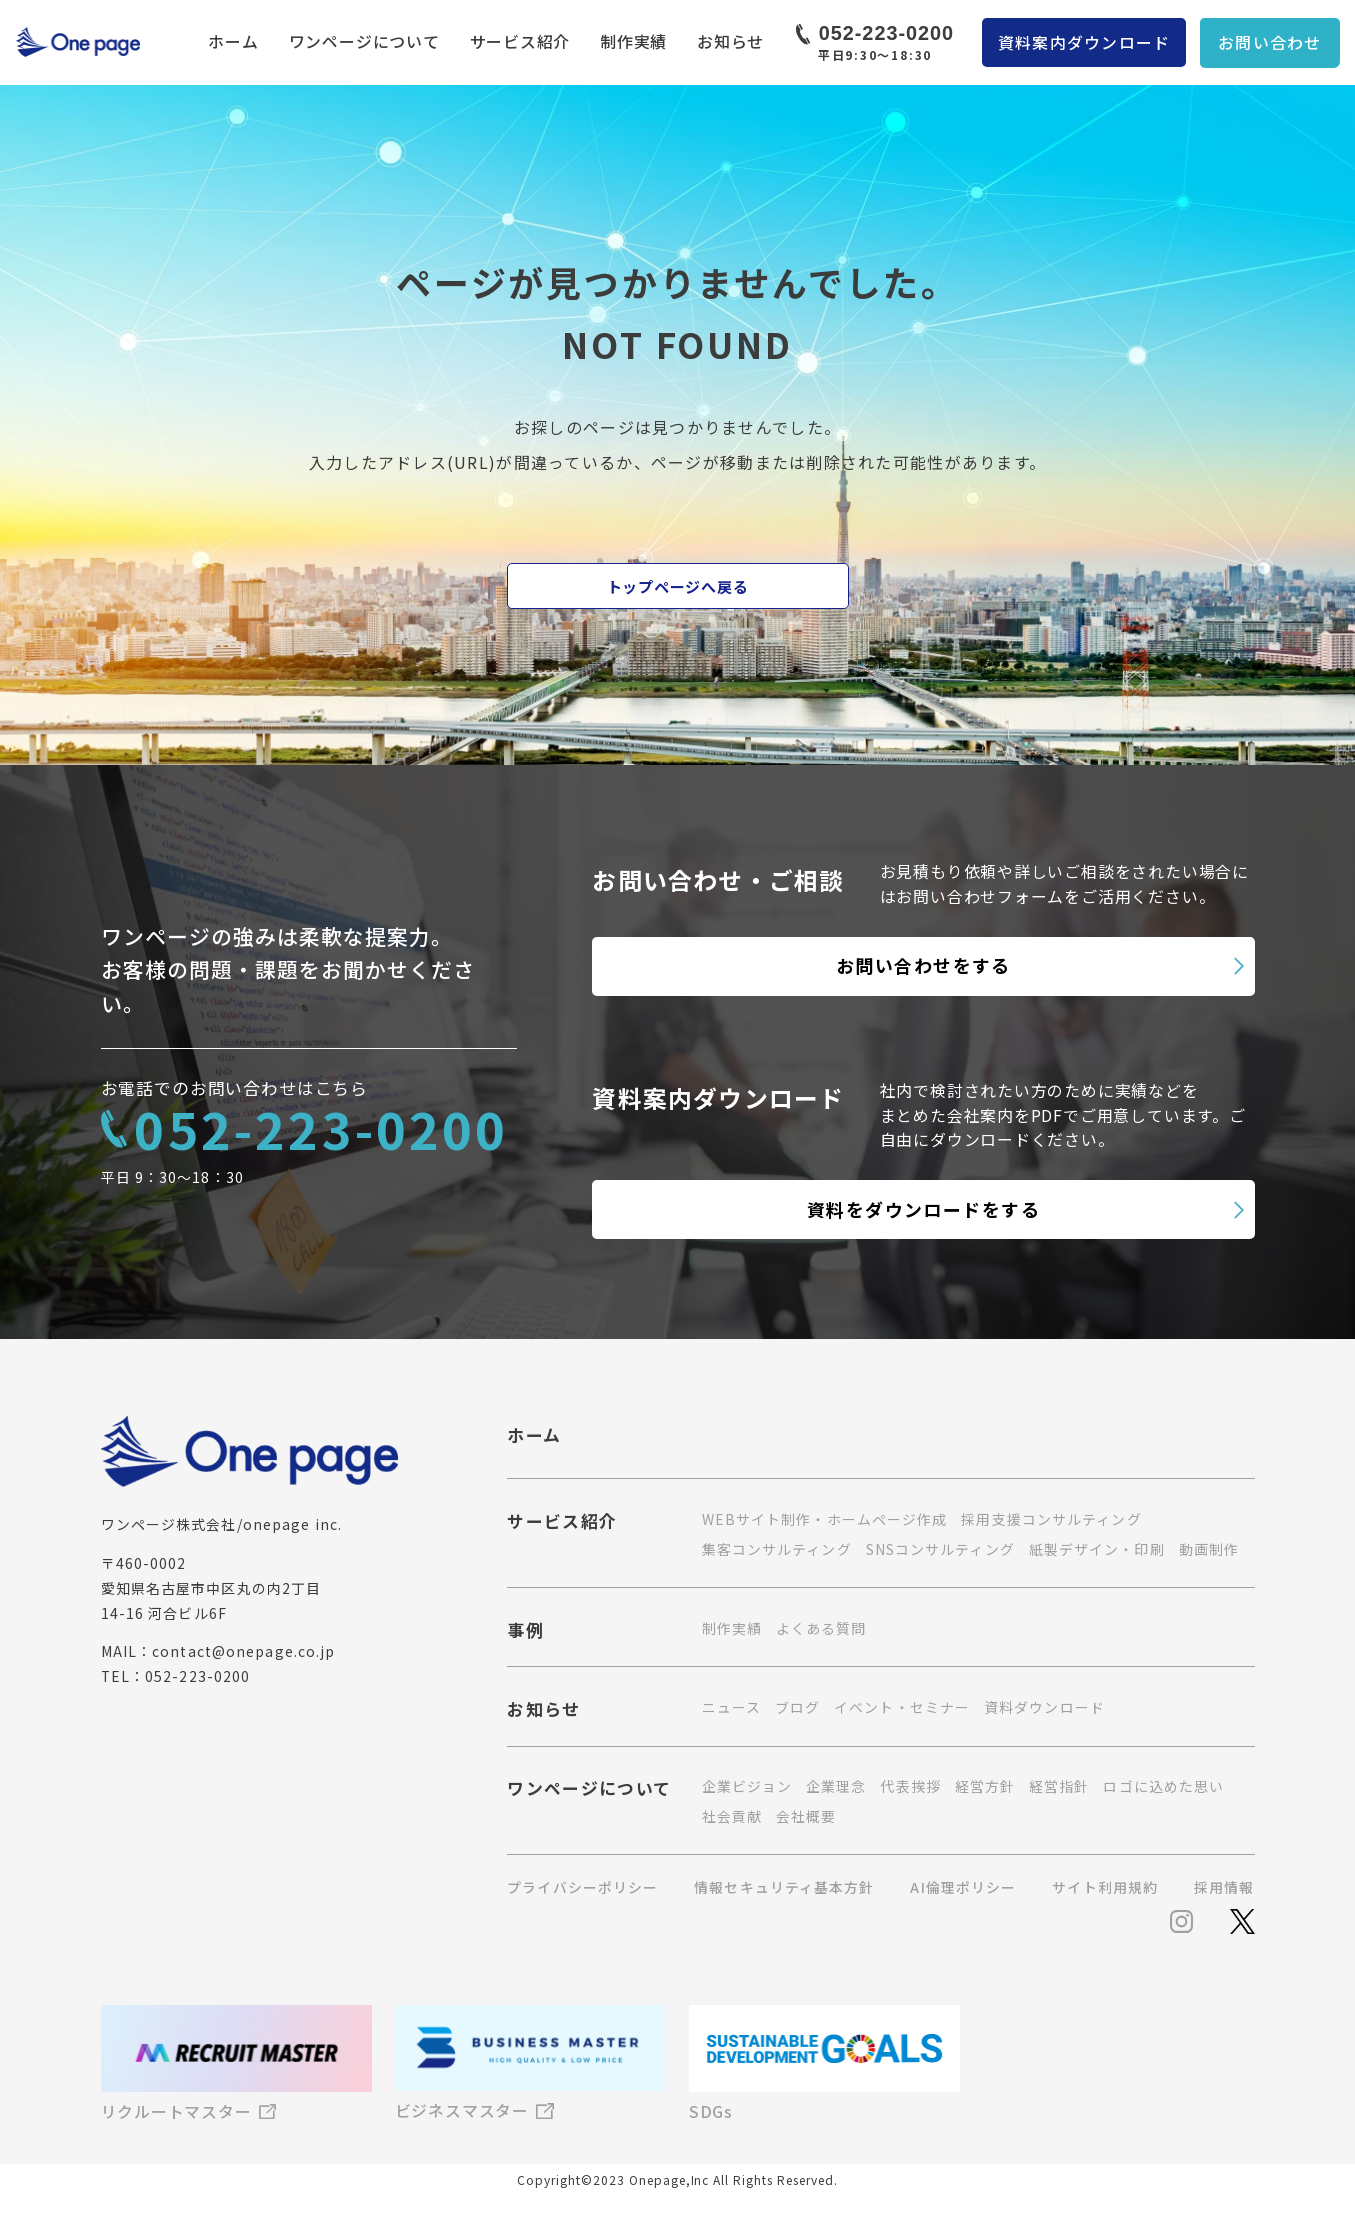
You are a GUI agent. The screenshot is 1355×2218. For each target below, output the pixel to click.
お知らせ (730, 41)
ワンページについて (364, 41)
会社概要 (806, 1816)
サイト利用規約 (1105, 1888)
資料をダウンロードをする (923, 1209)
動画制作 (1209, 1549)
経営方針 (985, 1786)
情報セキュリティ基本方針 (784, 1888)
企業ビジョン (747, 1786)
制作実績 (633, 41)
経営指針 (1059, 1786)
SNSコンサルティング (940, 1549)
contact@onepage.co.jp (243, 1651)
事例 (525, 1632)
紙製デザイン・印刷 (1097, 1549)
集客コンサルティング (777, 1549)
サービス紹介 (520, 41)
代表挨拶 (910, 1786)
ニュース (731, 1707)
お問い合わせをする (923, 965)
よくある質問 (821, 1628)
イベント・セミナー (902, 1707)
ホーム (233, 41)
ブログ (797, 1707)
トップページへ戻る (678, 586)
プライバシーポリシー (582, 1888)
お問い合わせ (1270, 42)
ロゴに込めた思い (1163, 1786)
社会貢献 (732, 1816)
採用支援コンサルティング (1051, 1519)
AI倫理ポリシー (963, 1888)
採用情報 (1224, 1888)
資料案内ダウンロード (1084, 42)
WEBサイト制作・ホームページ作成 (825, 1519)
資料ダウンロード (1044, 1707)
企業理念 (836, 1786)
